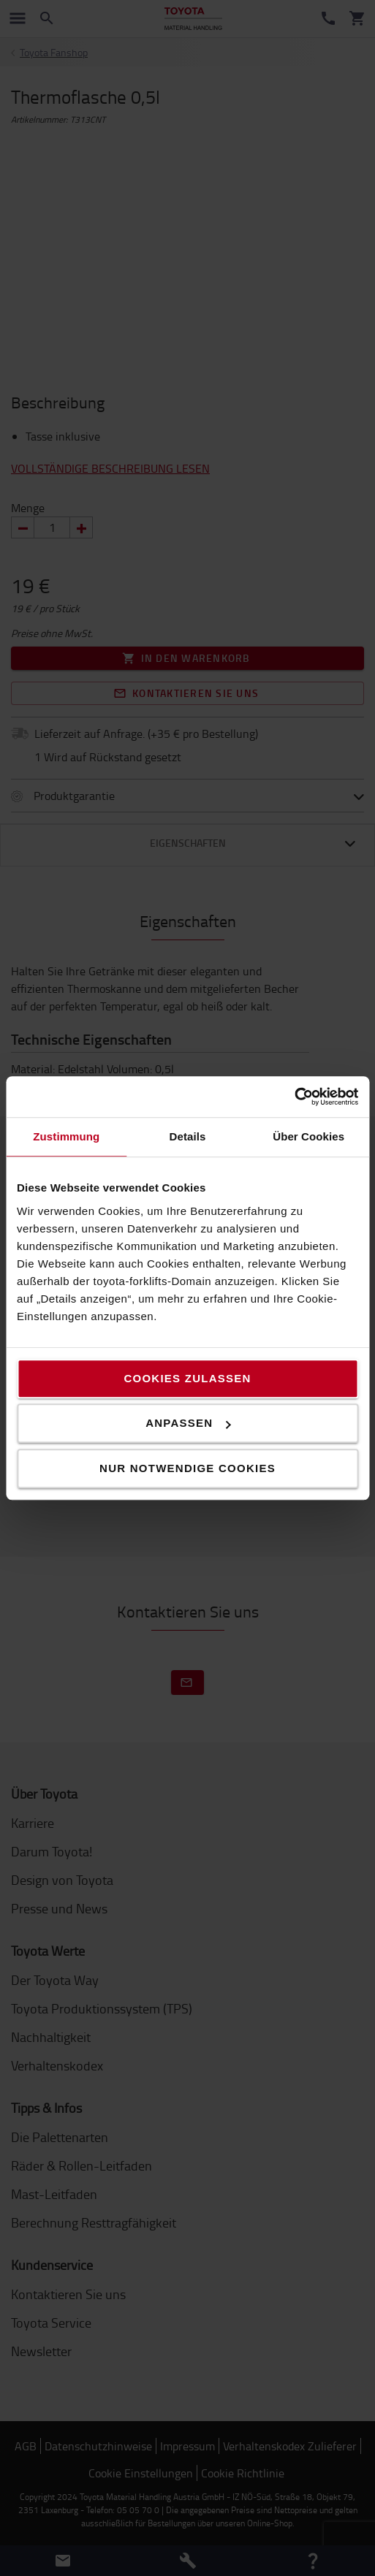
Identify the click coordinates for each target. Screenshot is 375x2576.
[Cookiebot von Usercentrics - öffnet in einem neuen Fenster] (294, 1096)
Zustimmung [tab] (66, 1136)
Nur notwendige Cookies (187, 1468)
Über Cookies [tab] (308, 1136)
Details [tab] (188, 1136)
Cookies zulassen (187, 1378)
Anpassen (187, 1423)
